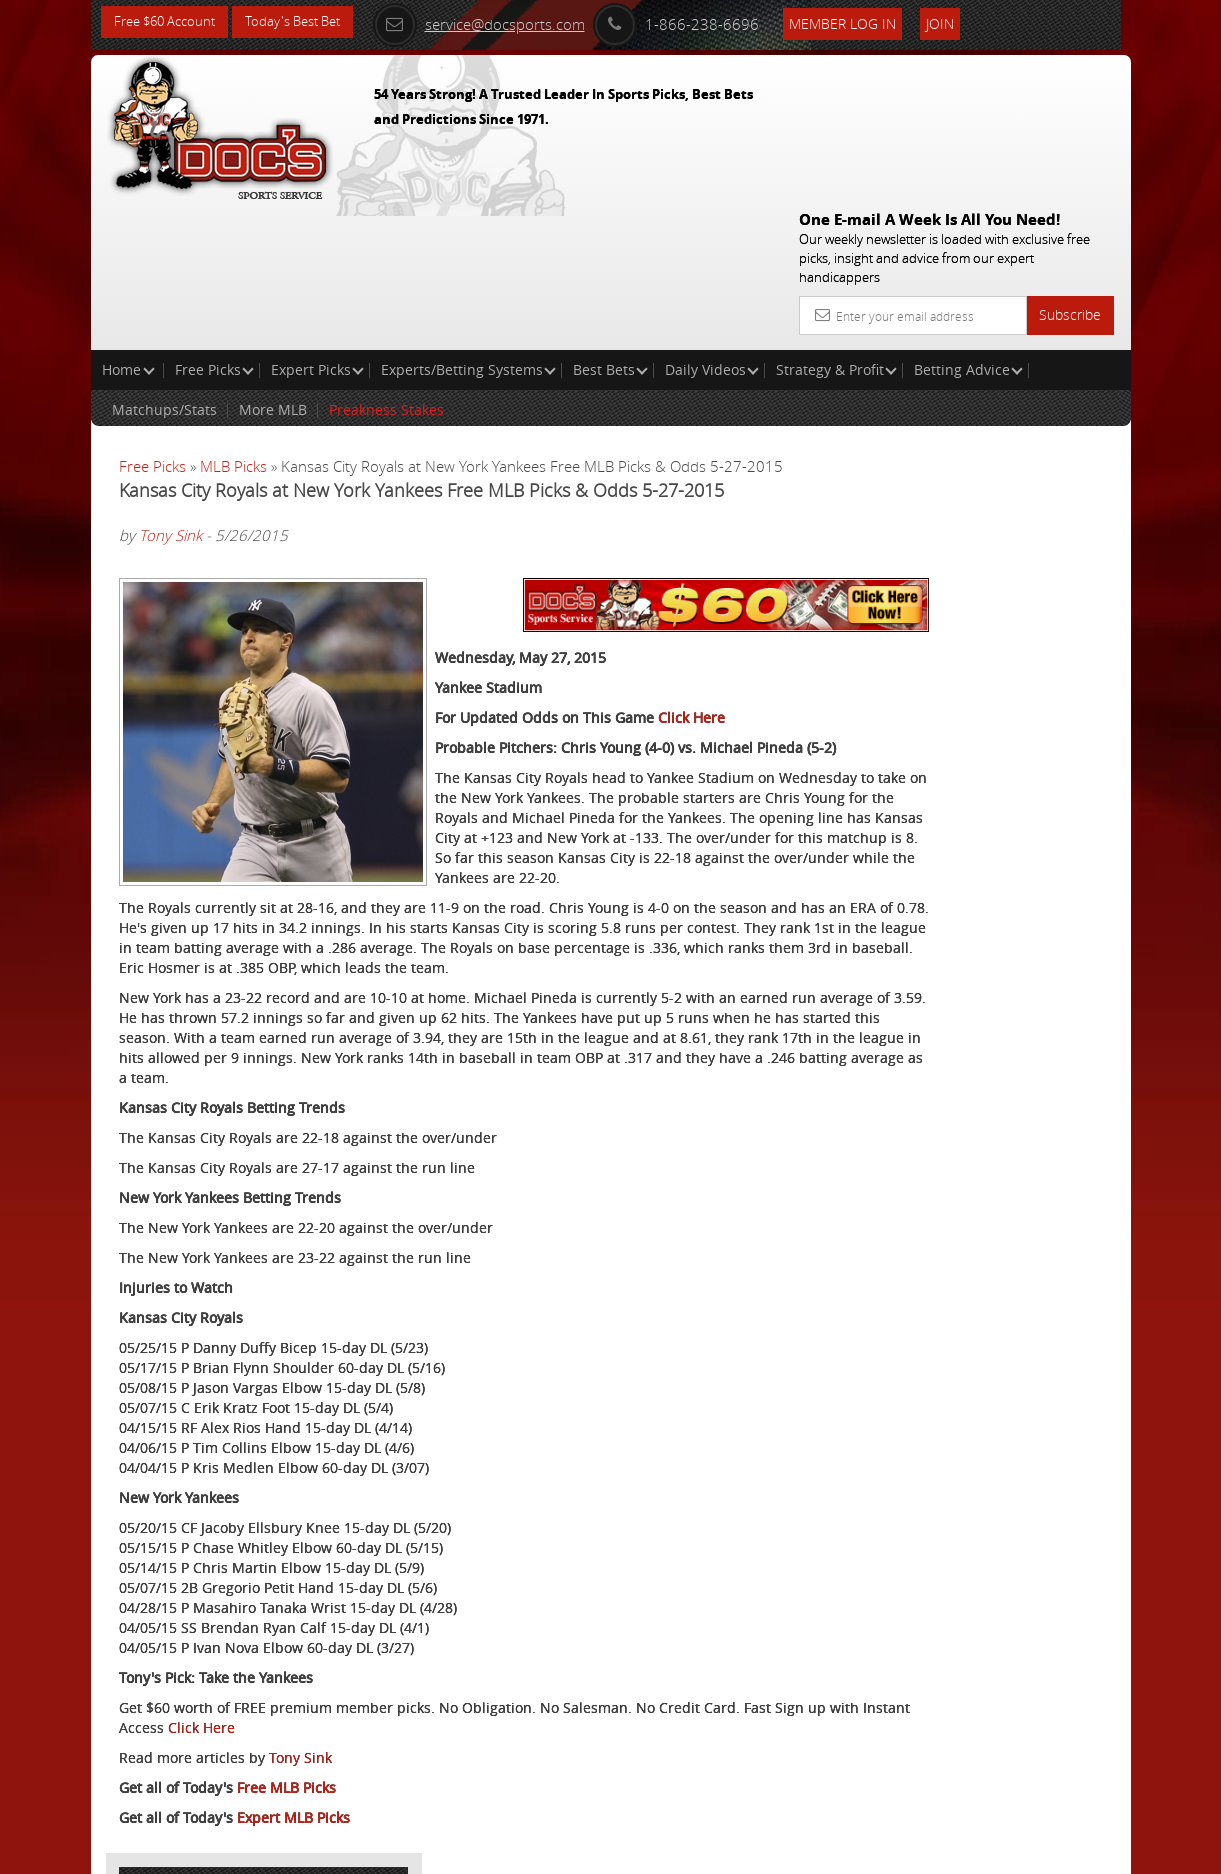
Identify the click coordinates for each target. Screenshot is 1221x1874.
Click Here (691, 524)
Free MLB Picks (286, 1750)
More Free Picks (1040, 372)
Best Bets (610, 225)
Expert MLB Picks (293, 1780)
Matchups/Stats (164, 265)
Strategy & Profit (836, 225)
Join (980, 21)
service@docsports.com (519, 22)
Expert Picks (317, 225)
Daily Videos (712, 225)
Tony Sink (170, 412)
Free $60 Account (169, 22)
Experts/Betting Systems (468, 225)
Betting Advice (968, 225)
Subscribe (1070, 170)
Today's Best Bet (307, 22)
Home (128, 225)
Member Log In (882, 21)
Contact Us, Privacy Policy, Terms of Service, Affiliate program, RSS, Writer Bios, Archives (730, 1850)
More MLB (273, 265)
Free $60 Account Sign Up (957, 731)
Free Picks (214, 225)
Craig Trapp (958, 524)
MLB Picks (233, 322)
